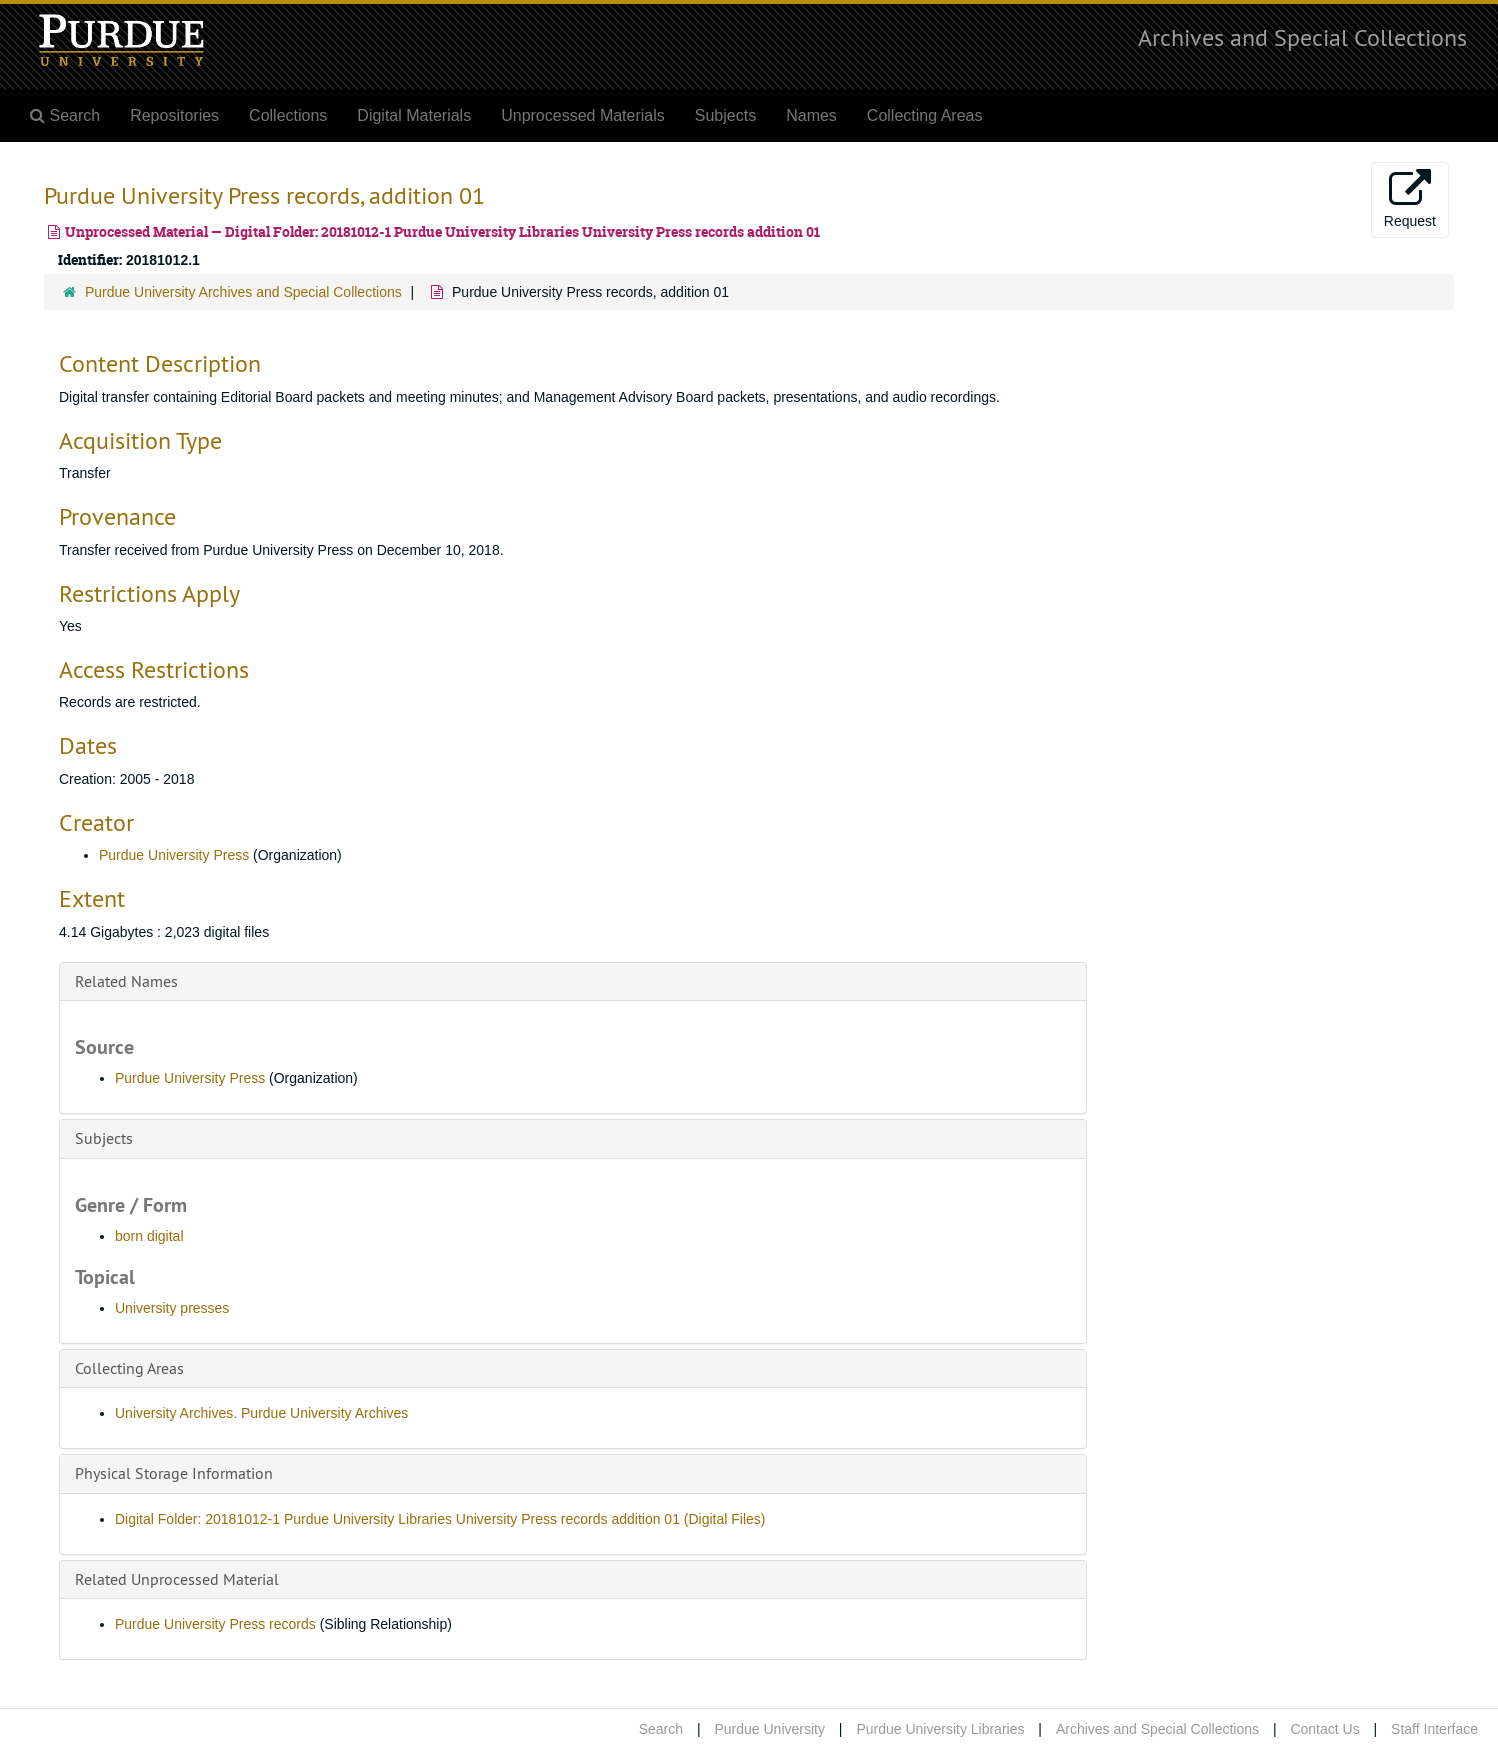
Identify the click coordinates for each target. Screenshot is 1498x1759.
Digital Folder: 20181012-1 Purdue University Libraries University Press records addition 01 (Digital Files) (440, 1519)
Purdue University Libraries (940, 1729)
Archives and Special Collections (1302, 37)
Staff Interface (1434, 1729)
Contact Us (1324, 1729)
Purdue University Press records (215, 1624)
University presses (172, 1308)
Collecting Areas (925, 115)
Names (811, 115)
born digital (149, 1236)
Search (661, 1729)
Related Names (126, 981)
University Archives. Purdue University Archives (261, 1413)
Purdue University (769, 1729)
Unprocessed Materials (583, 115)
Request (1410, 199)
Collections (288, 115)
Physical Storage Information (174, 1473)
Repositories (174, 115)
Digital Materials (414, 115)
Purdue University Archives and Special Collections (243, 292)
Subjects (725, 115)
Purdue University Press (174, 855)
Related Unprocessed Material (177, 1579)
